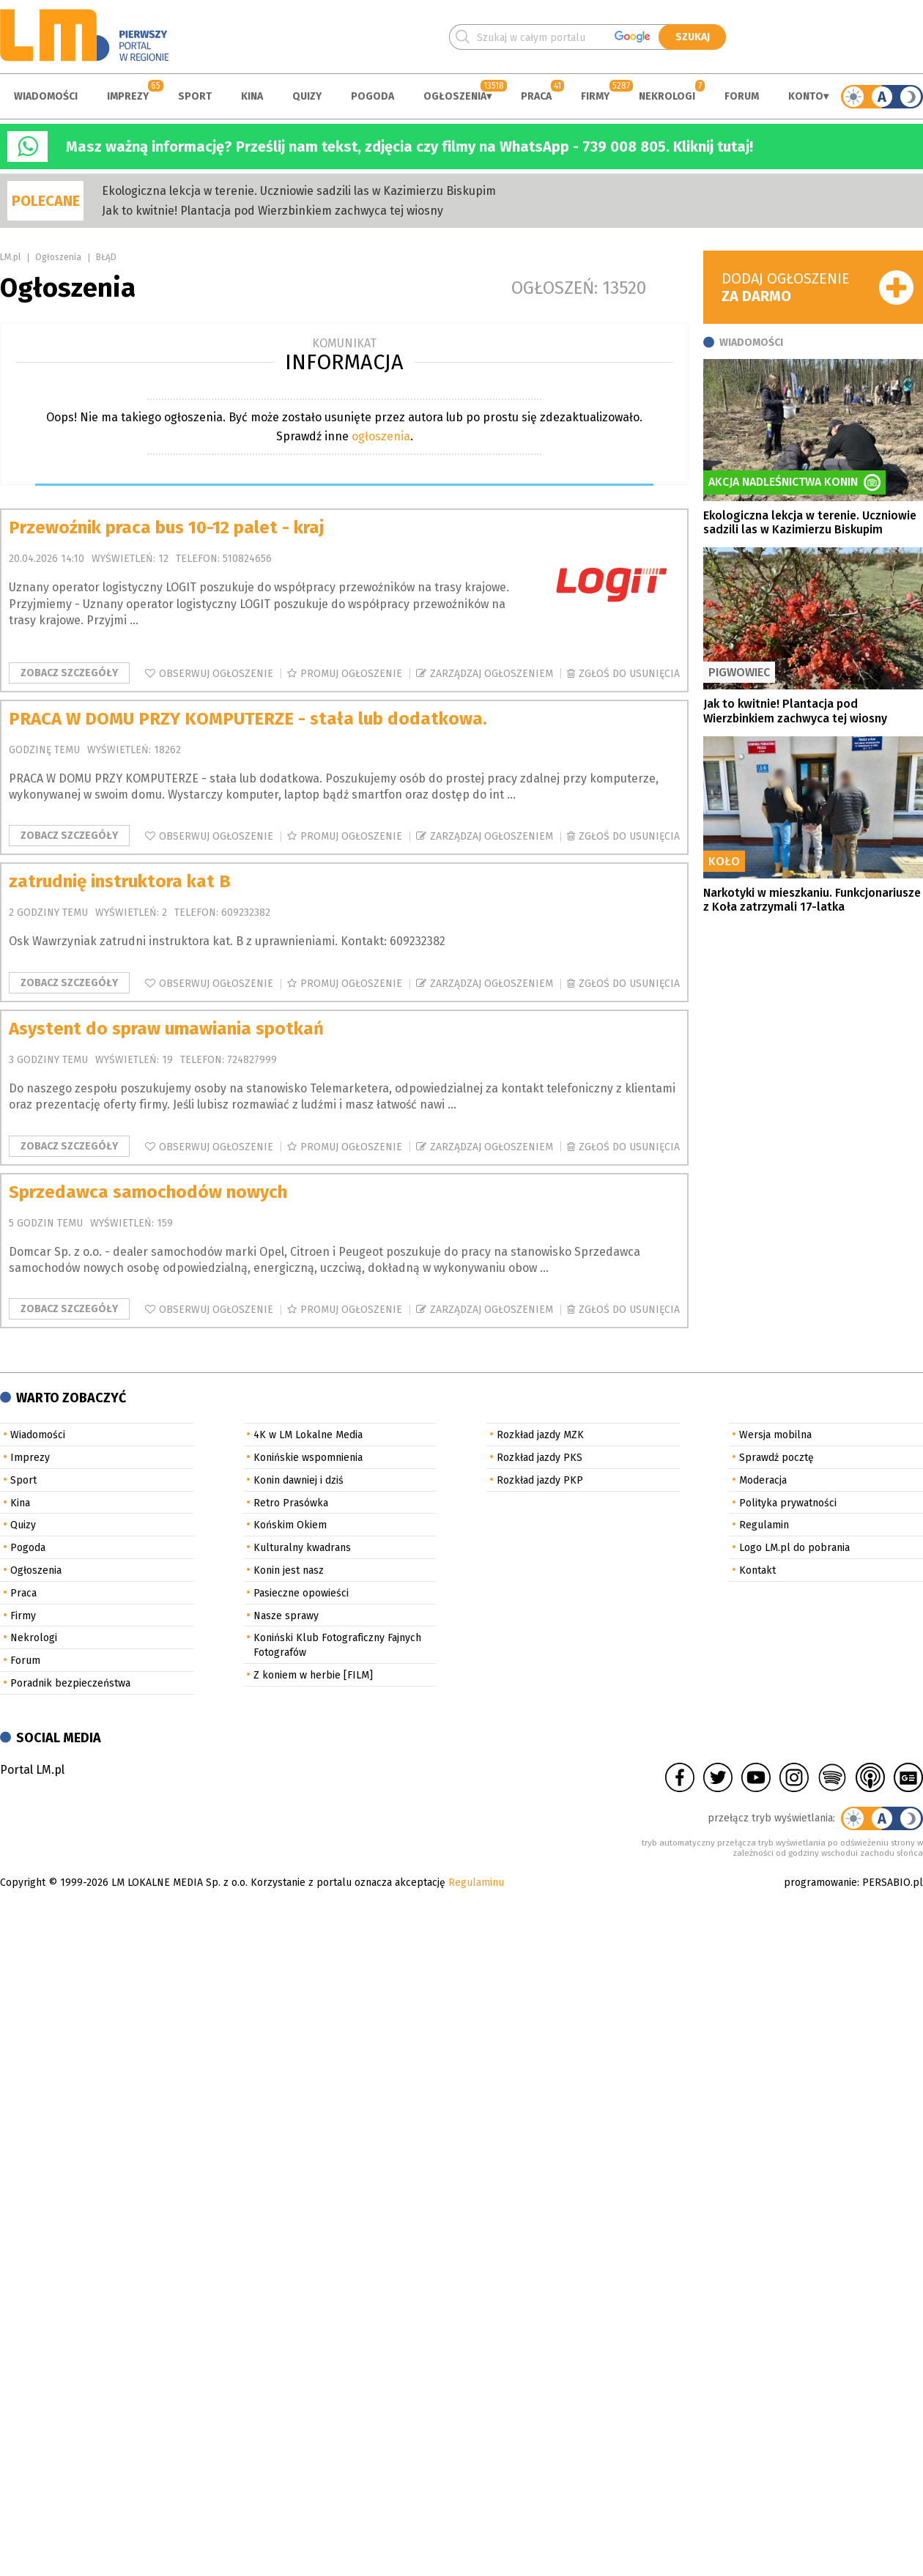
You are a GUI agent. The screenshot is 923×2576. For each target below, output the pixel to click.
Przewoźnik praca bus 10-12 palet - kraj (166, 527)
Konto (805, 96)
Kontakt (757, 1570)
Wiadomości (46, 96)
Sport (195, 96)
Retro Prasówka (290, 1503)
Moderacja (763, 1480)
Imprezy (128, 96)
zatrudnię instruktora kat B (120, 881)
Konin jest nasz (288, 1570)
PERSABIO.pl (892, 1882)
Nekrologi (667, 96)
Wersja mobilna (775, 1435)
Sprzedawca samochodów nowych (148, 1192)
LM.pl (10, 257)
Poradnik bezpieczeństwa (70, 1683)
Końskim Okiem (290, 1525)
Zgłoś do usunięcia (629, 673)
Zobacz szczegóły (69, 673)
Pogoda (372, 96)
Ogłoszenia (454, 96)
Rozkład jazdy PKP (540, 1480)
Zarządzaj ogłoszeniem (491, 673)
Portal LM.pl (32, 1770)
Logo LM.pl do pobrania (794, 1547)
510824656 (247, 558)
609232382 (245, 912)
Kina (252, 96)
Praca (536, 96)
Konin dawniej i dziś (298, 1480)
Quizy (307, 96)
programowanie (820, 1882)
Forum (741, 96)
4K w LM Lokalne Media (308, 1435)
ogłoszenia (381, 436)
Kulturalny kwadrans (302, 1547)
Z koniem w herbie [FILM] (313, 1675)
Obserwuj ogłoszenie (216, 673)
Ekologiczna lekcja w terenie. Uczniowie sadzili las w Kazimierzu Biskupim (299, 191)
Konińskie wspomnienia (308, 1457)
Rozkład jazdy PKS (539, 1457)
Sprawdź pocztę (776, 1457)
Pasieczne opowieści (301, 1593)
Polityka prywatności (788, 1503)
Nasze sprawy (286, 1616)
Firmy (595, 96)
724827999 (252, 1060)
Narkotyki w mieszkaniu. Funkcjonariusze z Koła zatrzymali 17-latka (812, 900)
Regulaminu (476, 1882)
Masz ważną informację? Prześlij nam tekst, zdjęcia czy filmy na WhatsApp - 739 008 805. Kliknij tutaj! (409, 146)
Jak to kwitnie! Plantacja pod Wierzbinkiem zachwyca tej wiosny (272, 211)
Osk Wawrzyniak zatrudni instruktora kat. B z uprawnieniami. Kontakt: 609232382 (227, 941)
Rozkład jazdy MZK (540, 1435)
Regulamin (764, 1525)
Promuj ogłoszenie (351, 673)
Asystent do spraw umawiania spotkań (166, 1028)
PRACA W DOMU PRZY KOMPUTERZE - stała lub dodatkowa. (248, 718)
